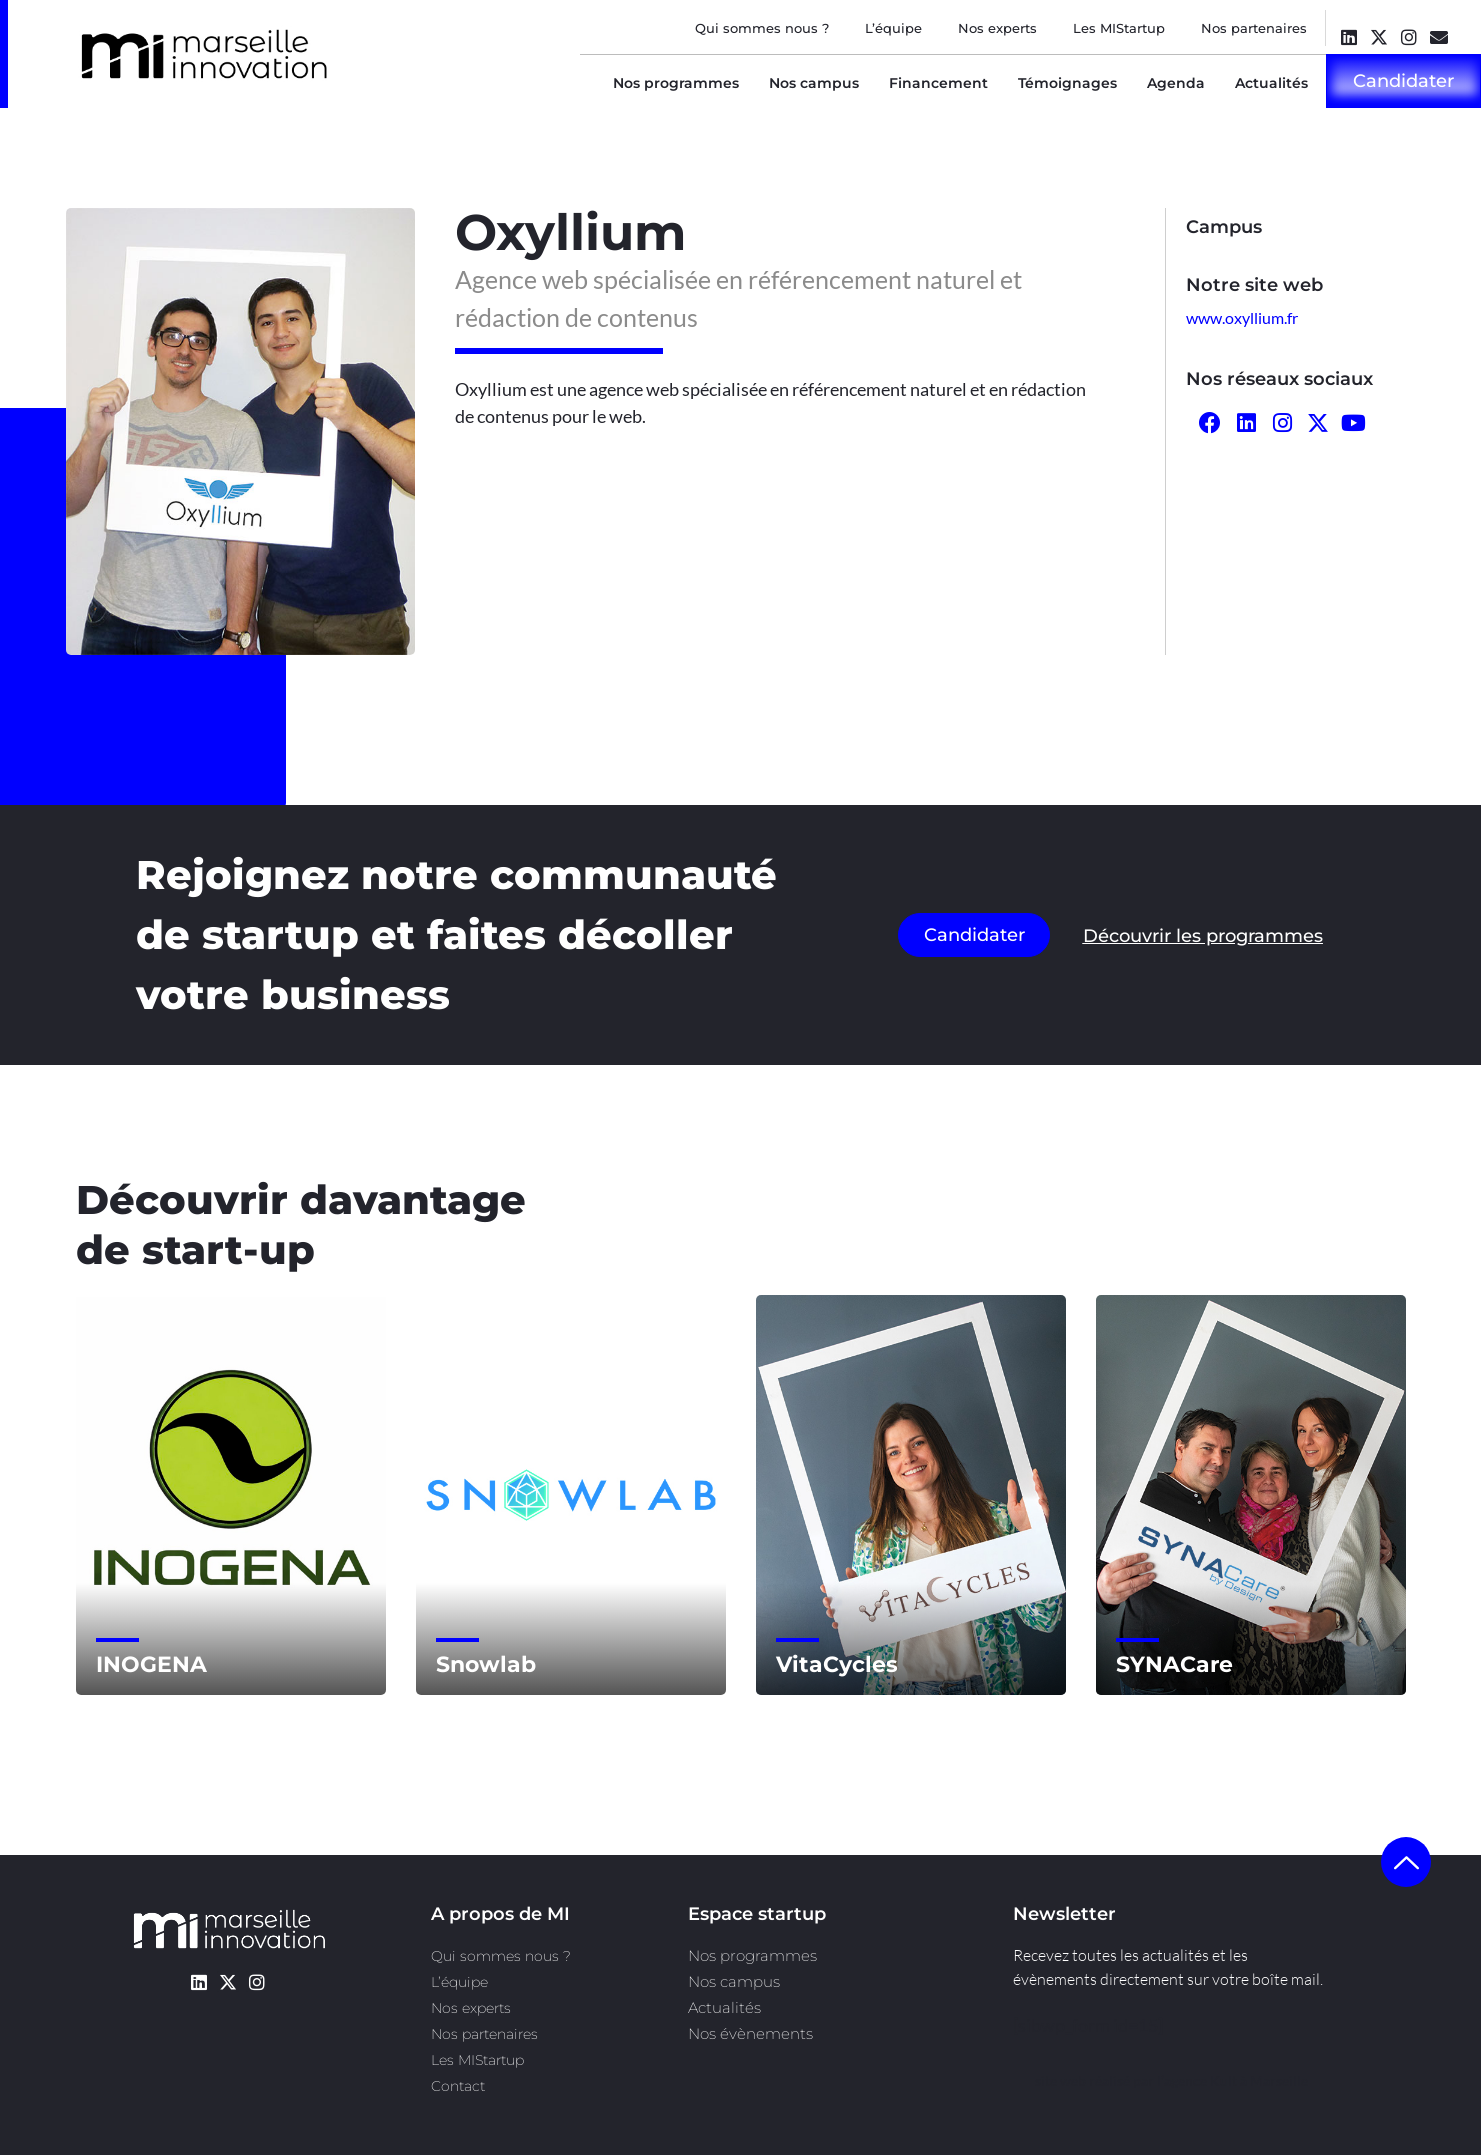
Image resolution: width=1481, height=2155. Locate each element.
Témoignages (1067, 83)
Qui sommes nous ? (762, 28)
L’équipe (893, 28)
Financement (938, 83)
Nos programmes (676, 83)
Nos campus (814, 83)
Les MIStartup (1119, 28)
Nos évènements (750, 2033)
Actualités (1271, 83)
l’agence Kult (1197, 2080)
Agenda (1176, 83)
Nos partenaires (1254, 28)
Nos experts (997, 28)
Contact (458, 2086)
